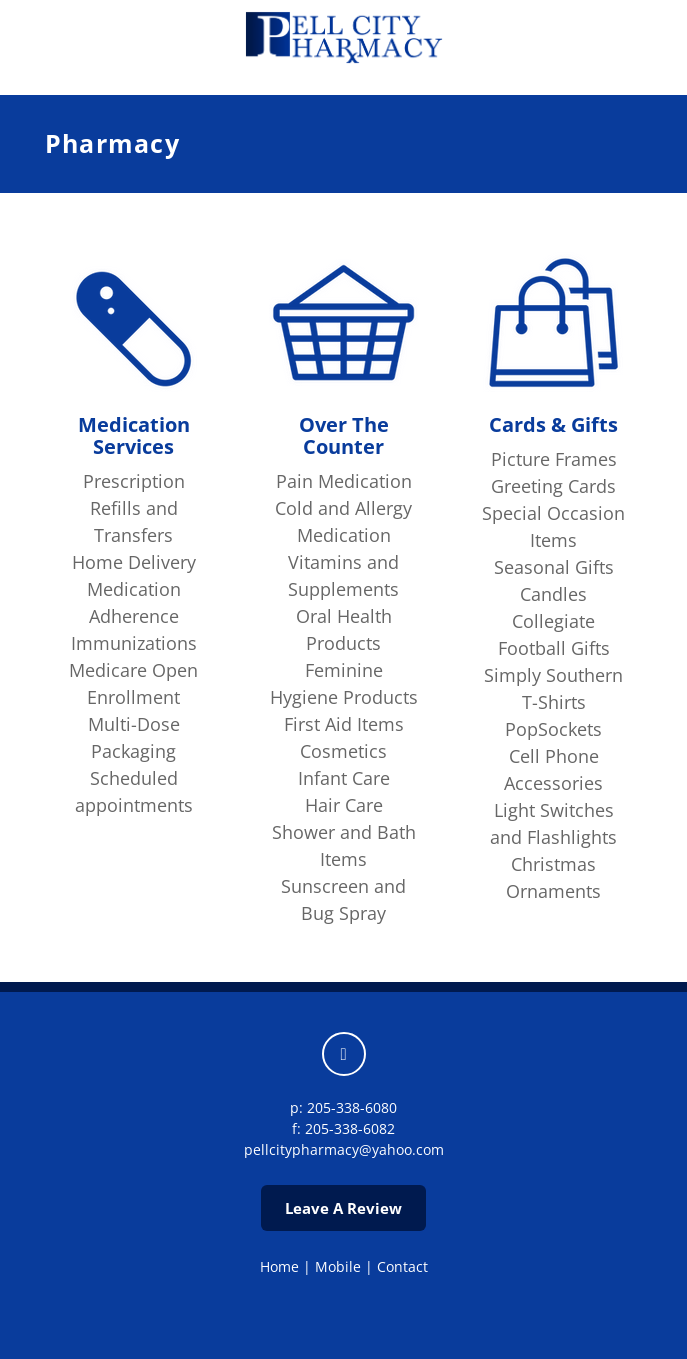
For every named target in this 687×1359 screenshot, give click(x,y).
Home (279, 1266)
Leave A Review (343, 1208)
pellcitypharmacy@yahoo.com (344, 1149)
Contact (402, 1266)
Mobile (338, 1266)
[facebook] (344, 1054)
